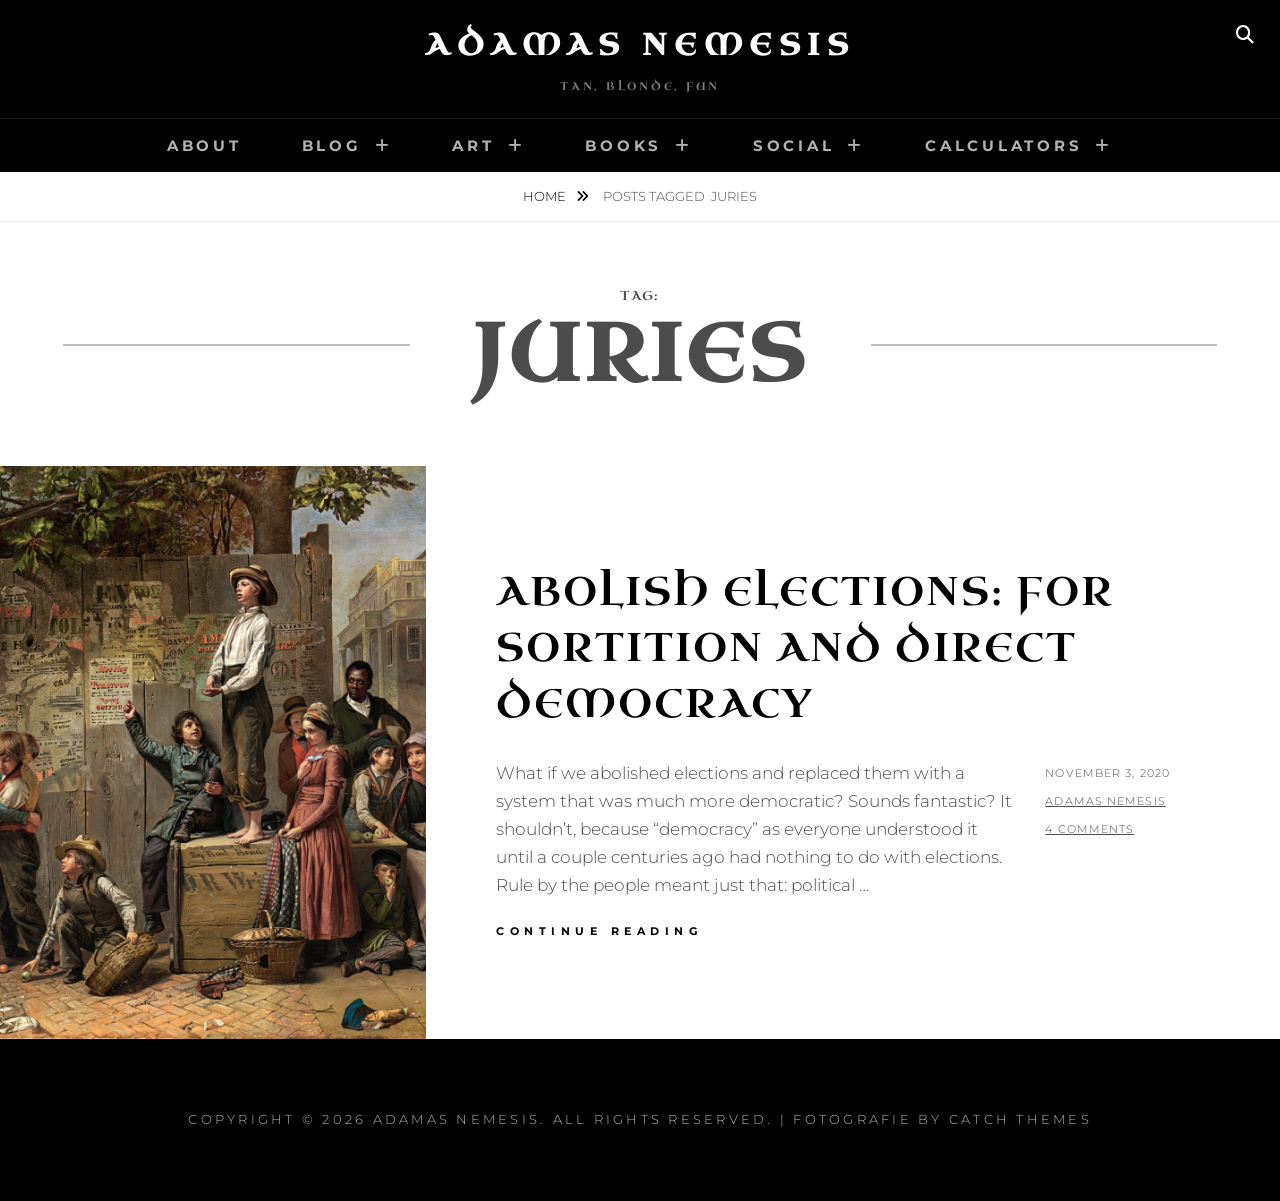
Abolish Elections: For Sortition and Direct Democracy (805, 648)
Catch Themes (1020, 1119)
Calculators (1003, 145)
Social (794, 145)
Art (473, 145)
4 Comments (1089, 829)
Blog (332, 145)
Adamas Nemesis (640, 45)
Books (623, 145)
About (204, 145)
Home (546, 196)
